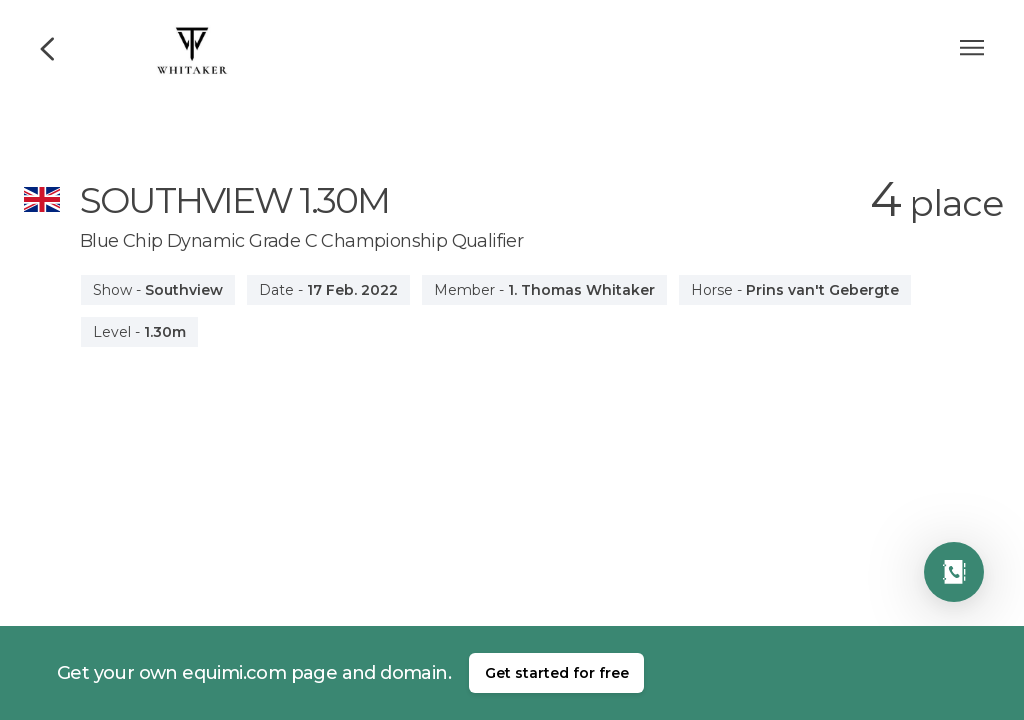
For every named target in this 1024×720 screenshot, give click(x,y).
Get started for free (557, 673)
